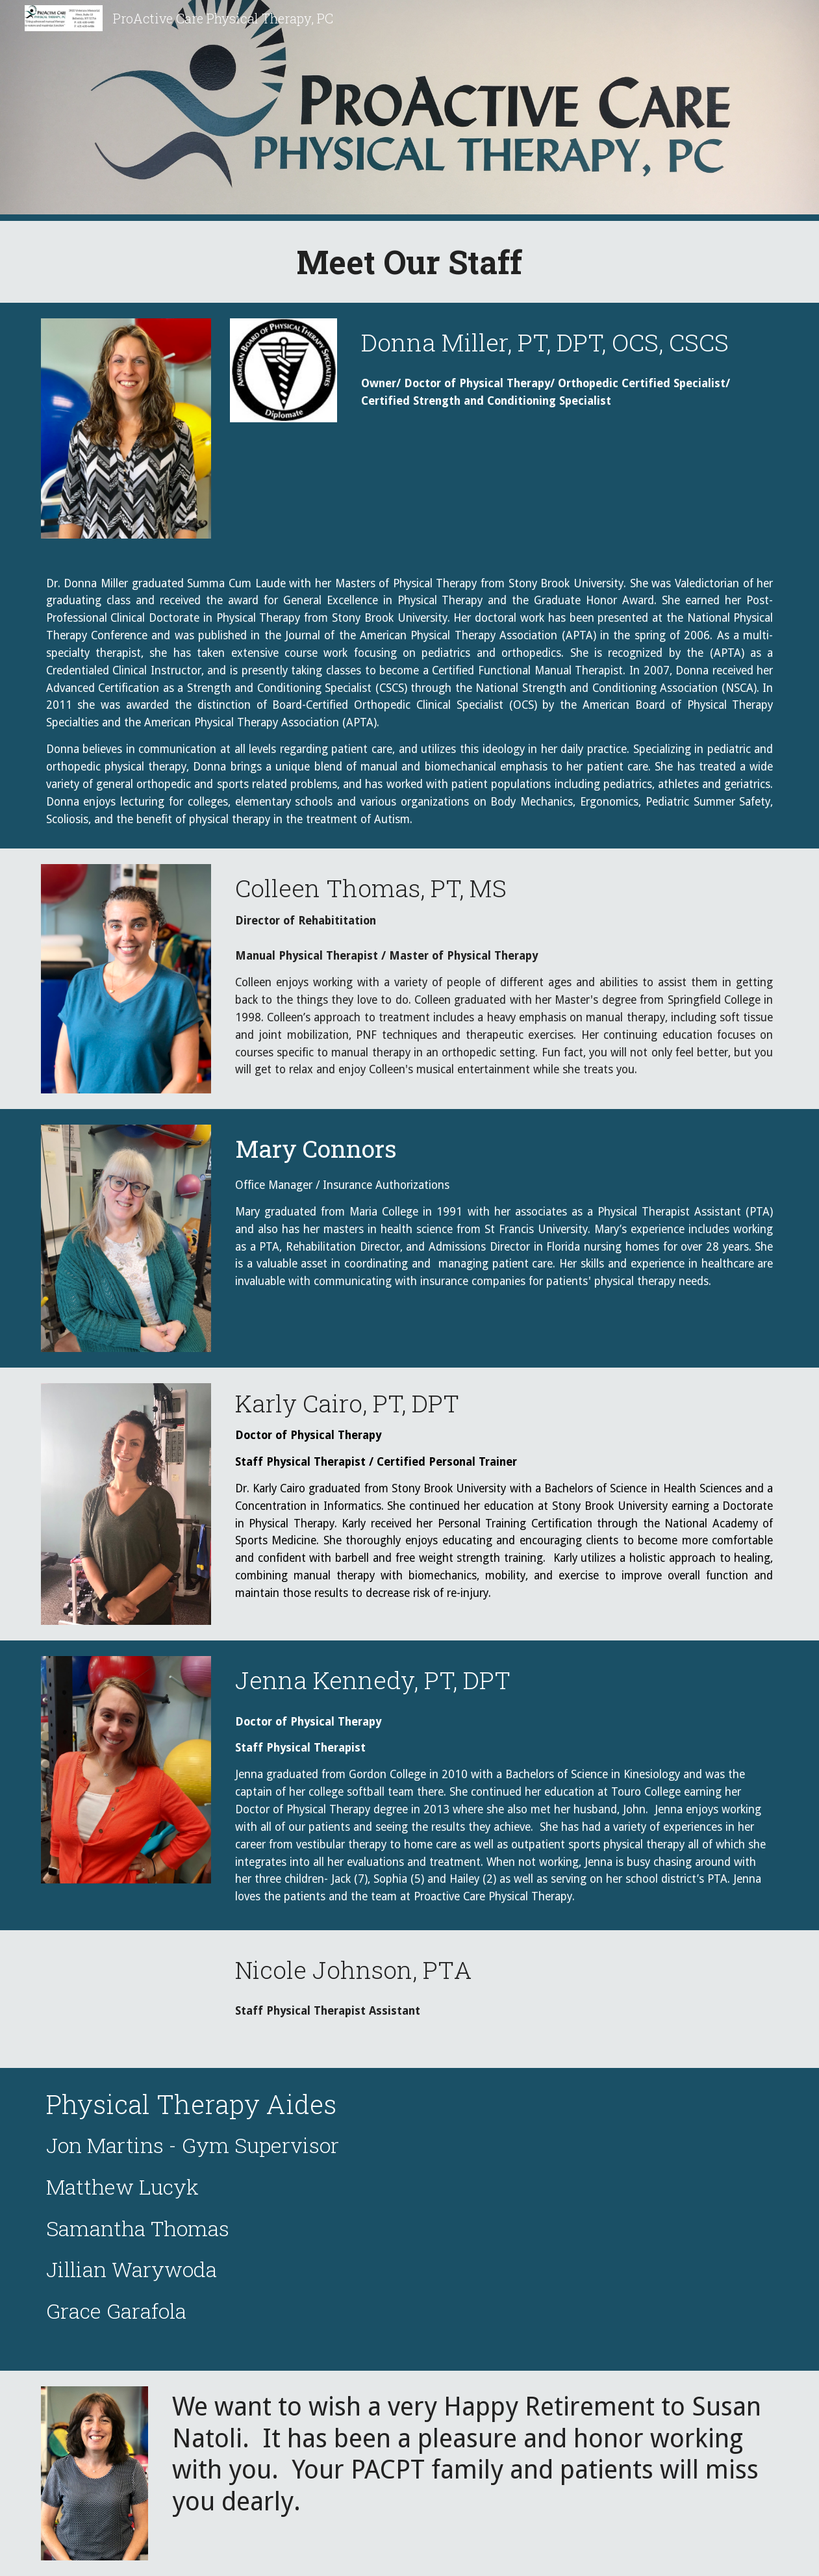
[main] (410, 261)
